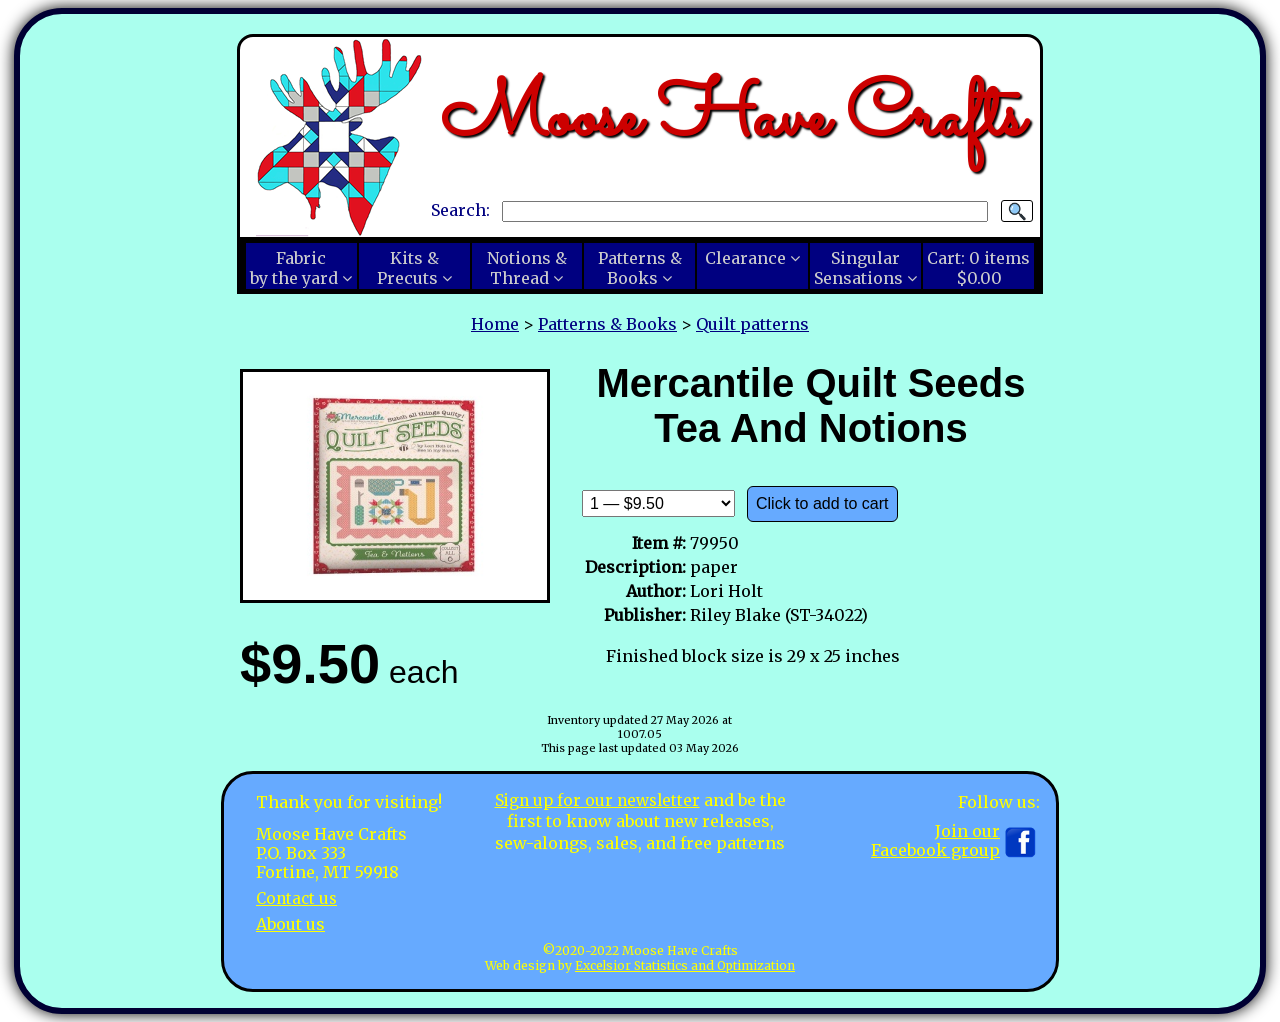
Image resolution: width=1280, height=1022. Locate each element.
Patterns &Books (640, 268)
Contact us (298, 898)
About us (290, 923)
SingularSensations (858, 268)
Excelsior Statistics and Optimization (685, 965)
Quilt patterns (752, 324)
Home (495, 324)
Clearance (745, 258)
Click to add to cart (822, 503)
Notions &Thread (527, 268)
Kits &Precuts (408, 268)
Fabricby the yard (294, 268)
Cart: (978, 268)
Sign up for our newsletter (597, 800)
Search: (460, 210)
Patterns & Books (607, 324)
